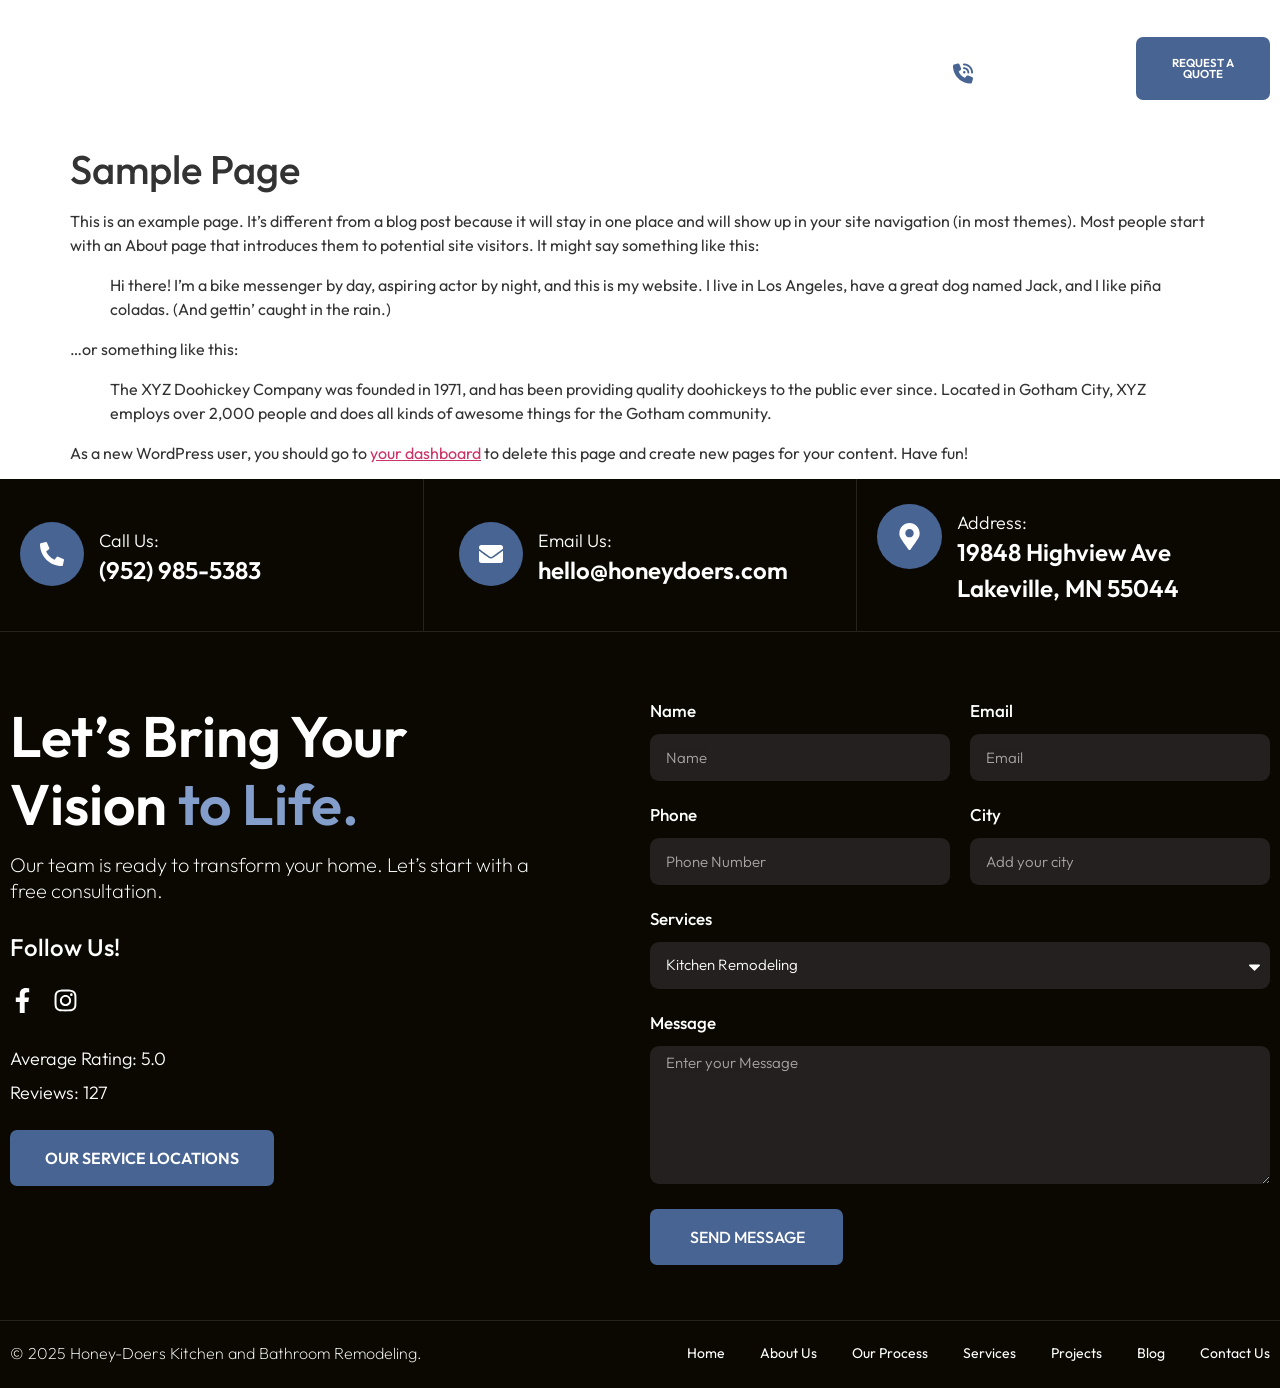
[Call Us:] (52, 554)
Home (706, 1353)
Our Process (460, 67)
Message (683, 1023)
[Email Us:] (491, 554)
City (985, 815)
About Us (360, 67)
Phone (673, 815)
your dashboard (425, 453)
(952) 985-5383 (1035, 67)
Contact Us (836, 67)
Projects (667, 67)
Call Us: (129, 540)
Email (991, 711)
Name (673, 711)
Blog (748, 67)
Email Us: (575, 540)
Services (568, 68)
